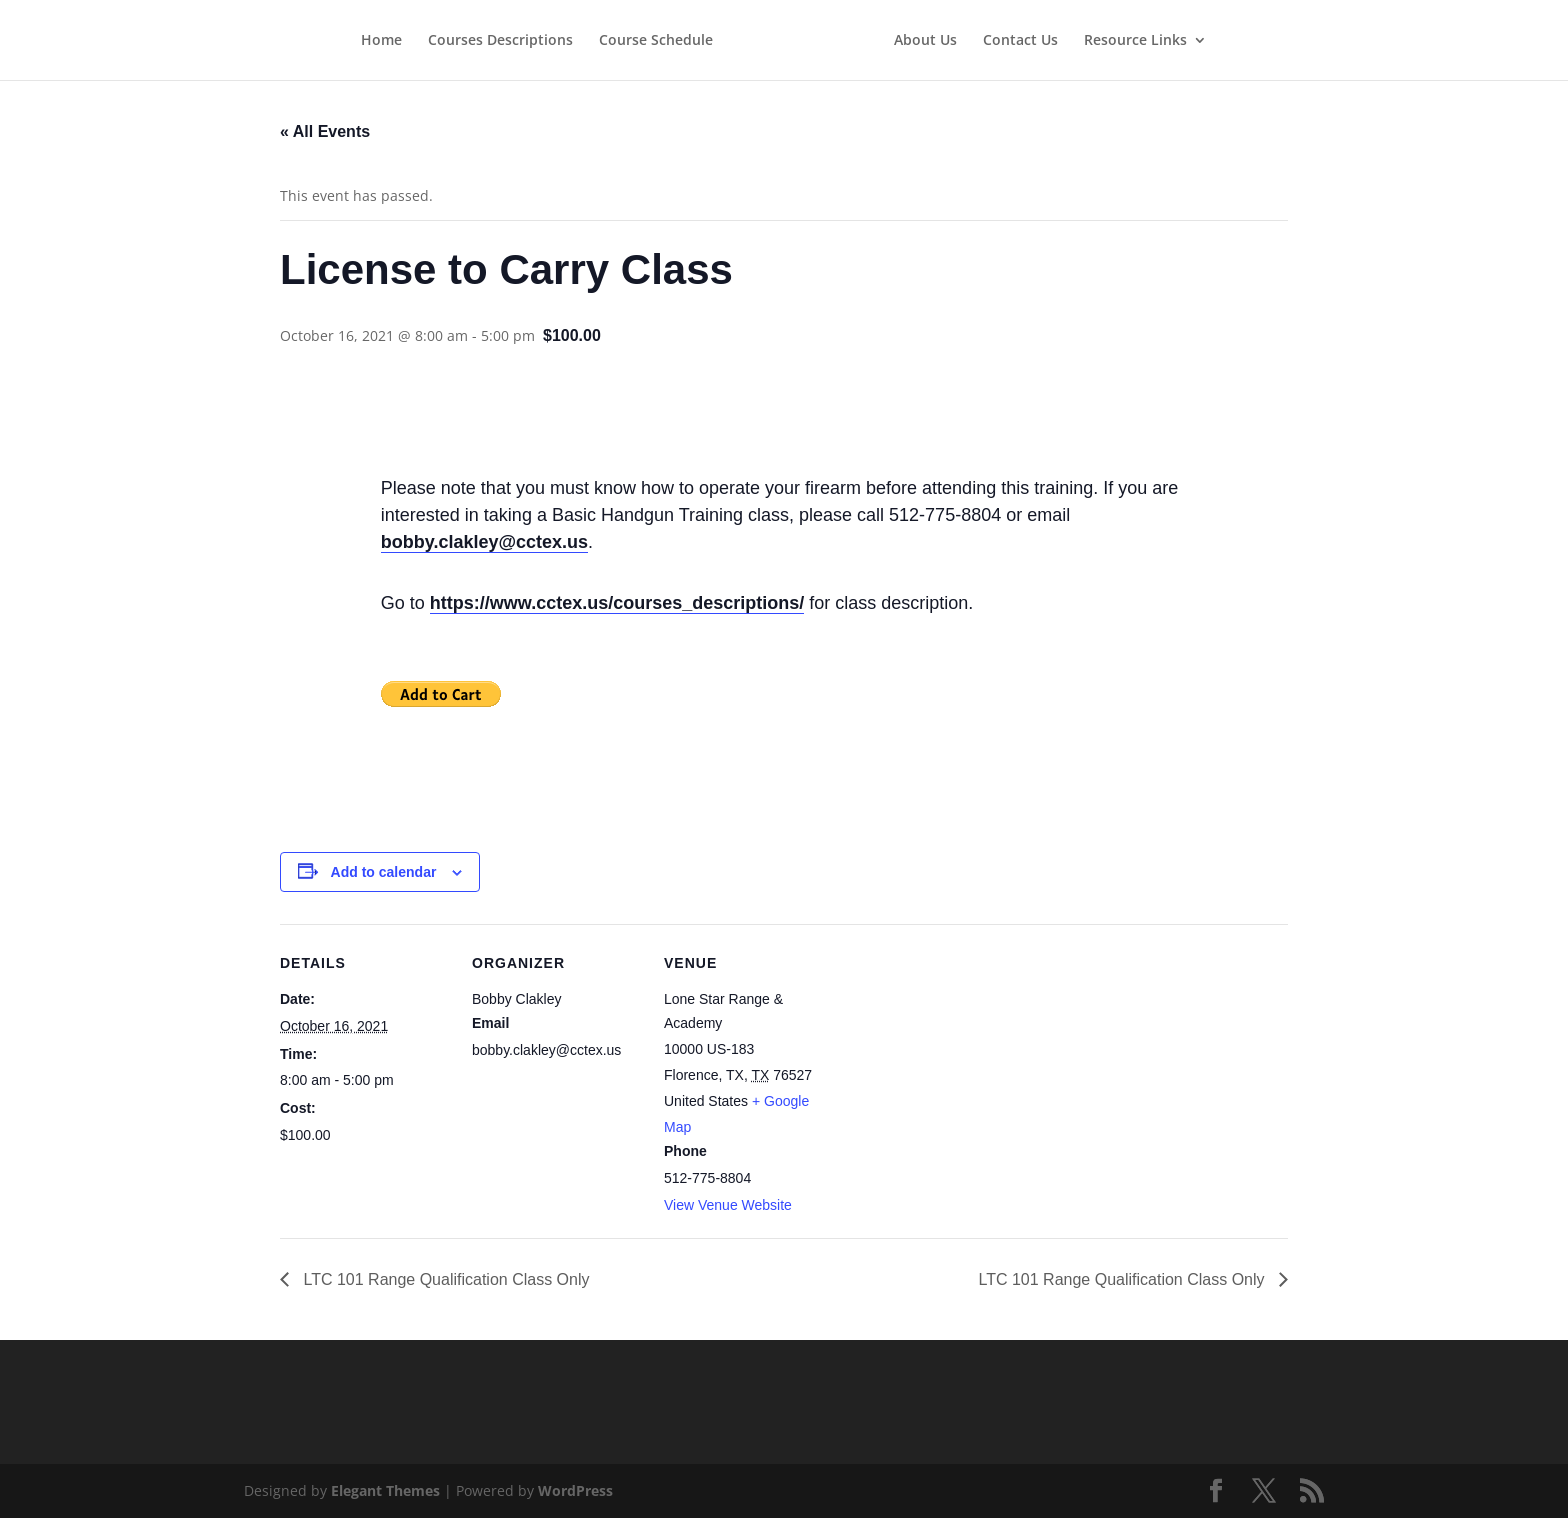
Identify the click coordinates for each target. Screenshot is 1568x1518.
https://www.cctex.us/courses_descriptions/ (617, 603)
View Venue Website (728, 1205)
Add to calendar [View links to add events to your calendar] (384, 872)
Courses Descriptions (500, 41)
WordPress (575, 1490)
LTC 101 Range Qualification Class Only (444, 1279)
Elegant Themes (385, 1490)
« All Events (325, 131)
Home (381, 41)
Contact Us (1020, 41)
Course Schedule (656, 41)
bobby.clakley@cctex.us (484, 542)
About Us (925, 41)
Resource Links (1135, 41)
